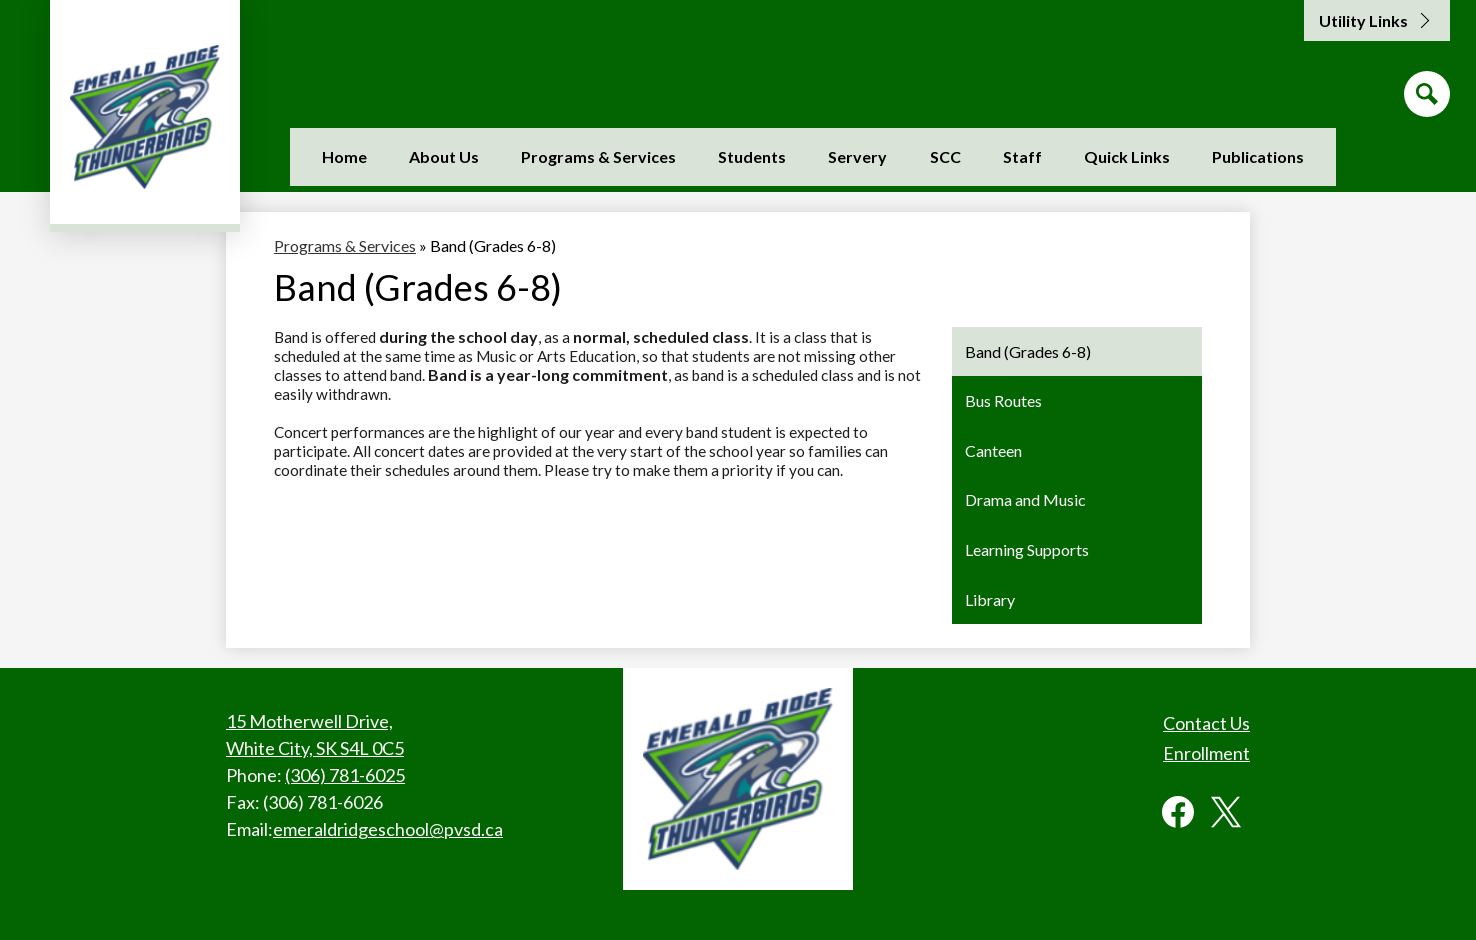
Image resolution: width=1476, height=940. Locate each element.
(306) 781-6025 (345, 775)
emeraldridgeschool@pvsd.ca (388, 829)
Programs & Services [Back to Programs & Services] (345, 245)
